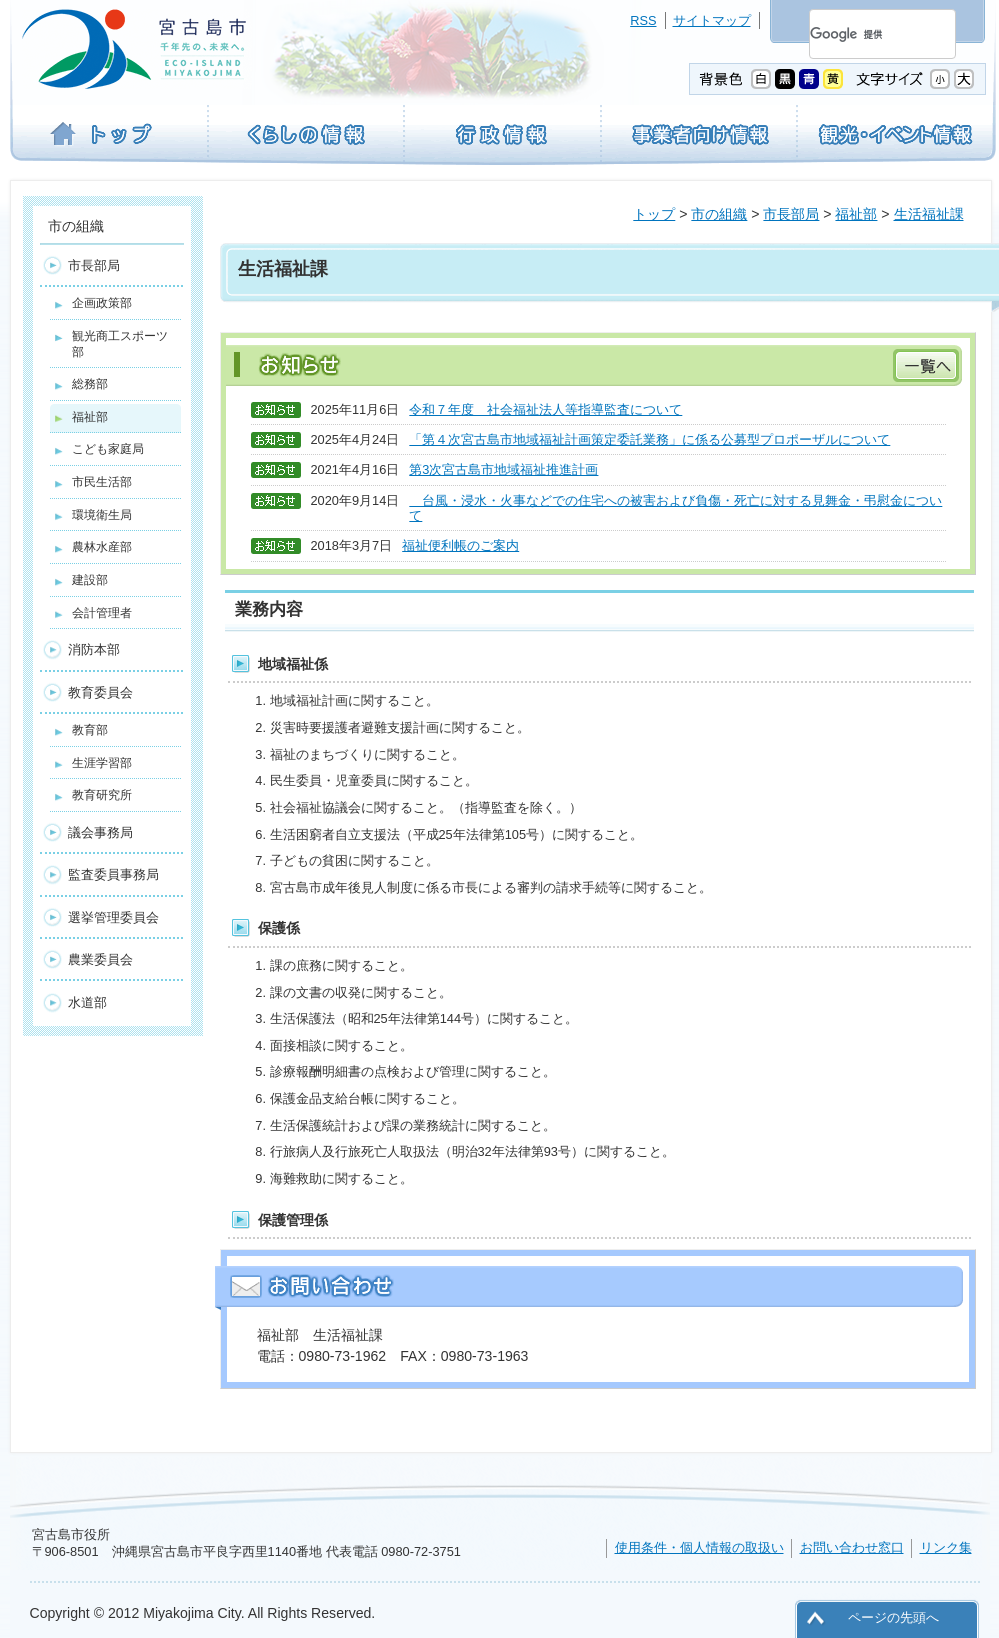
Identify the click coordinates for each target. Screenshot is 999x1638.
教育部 (90, 730)
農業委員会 (100, 959)
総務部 (90, 384)
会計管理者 (102, 613)
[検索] (858, 34)
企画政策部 (102, 303)
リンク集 (946, 1547)
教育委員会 (100, 692)
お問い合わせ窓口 (852, 1547)
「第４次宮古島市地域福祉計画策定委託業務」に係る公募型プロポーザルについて (649, 439)
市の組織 (719, 214)
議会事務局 (100, 832)
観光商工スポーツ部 (120, 344)
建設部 (90, 580)
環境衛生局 (102, 515)
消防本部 (94, 649)
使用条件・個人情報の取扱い (699, 1547)
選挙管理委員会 (113, 917)
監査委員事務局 (113, 874)
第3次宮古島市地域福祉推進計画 (503, 469)
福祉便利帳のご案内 (460, 545)
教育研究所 (102, 795)
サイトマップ (712, 20)
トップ (654, 214)
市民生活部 (102, 482)
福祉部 (856, 214)
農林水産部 (102, 547)
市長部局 (791, 214)
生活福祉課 (929, 214)
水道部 (87, 1002)
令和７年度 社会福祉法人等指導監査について (545, 409)
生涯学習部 (102, 763)
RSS (643, 20)
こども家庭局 (108, 449)
